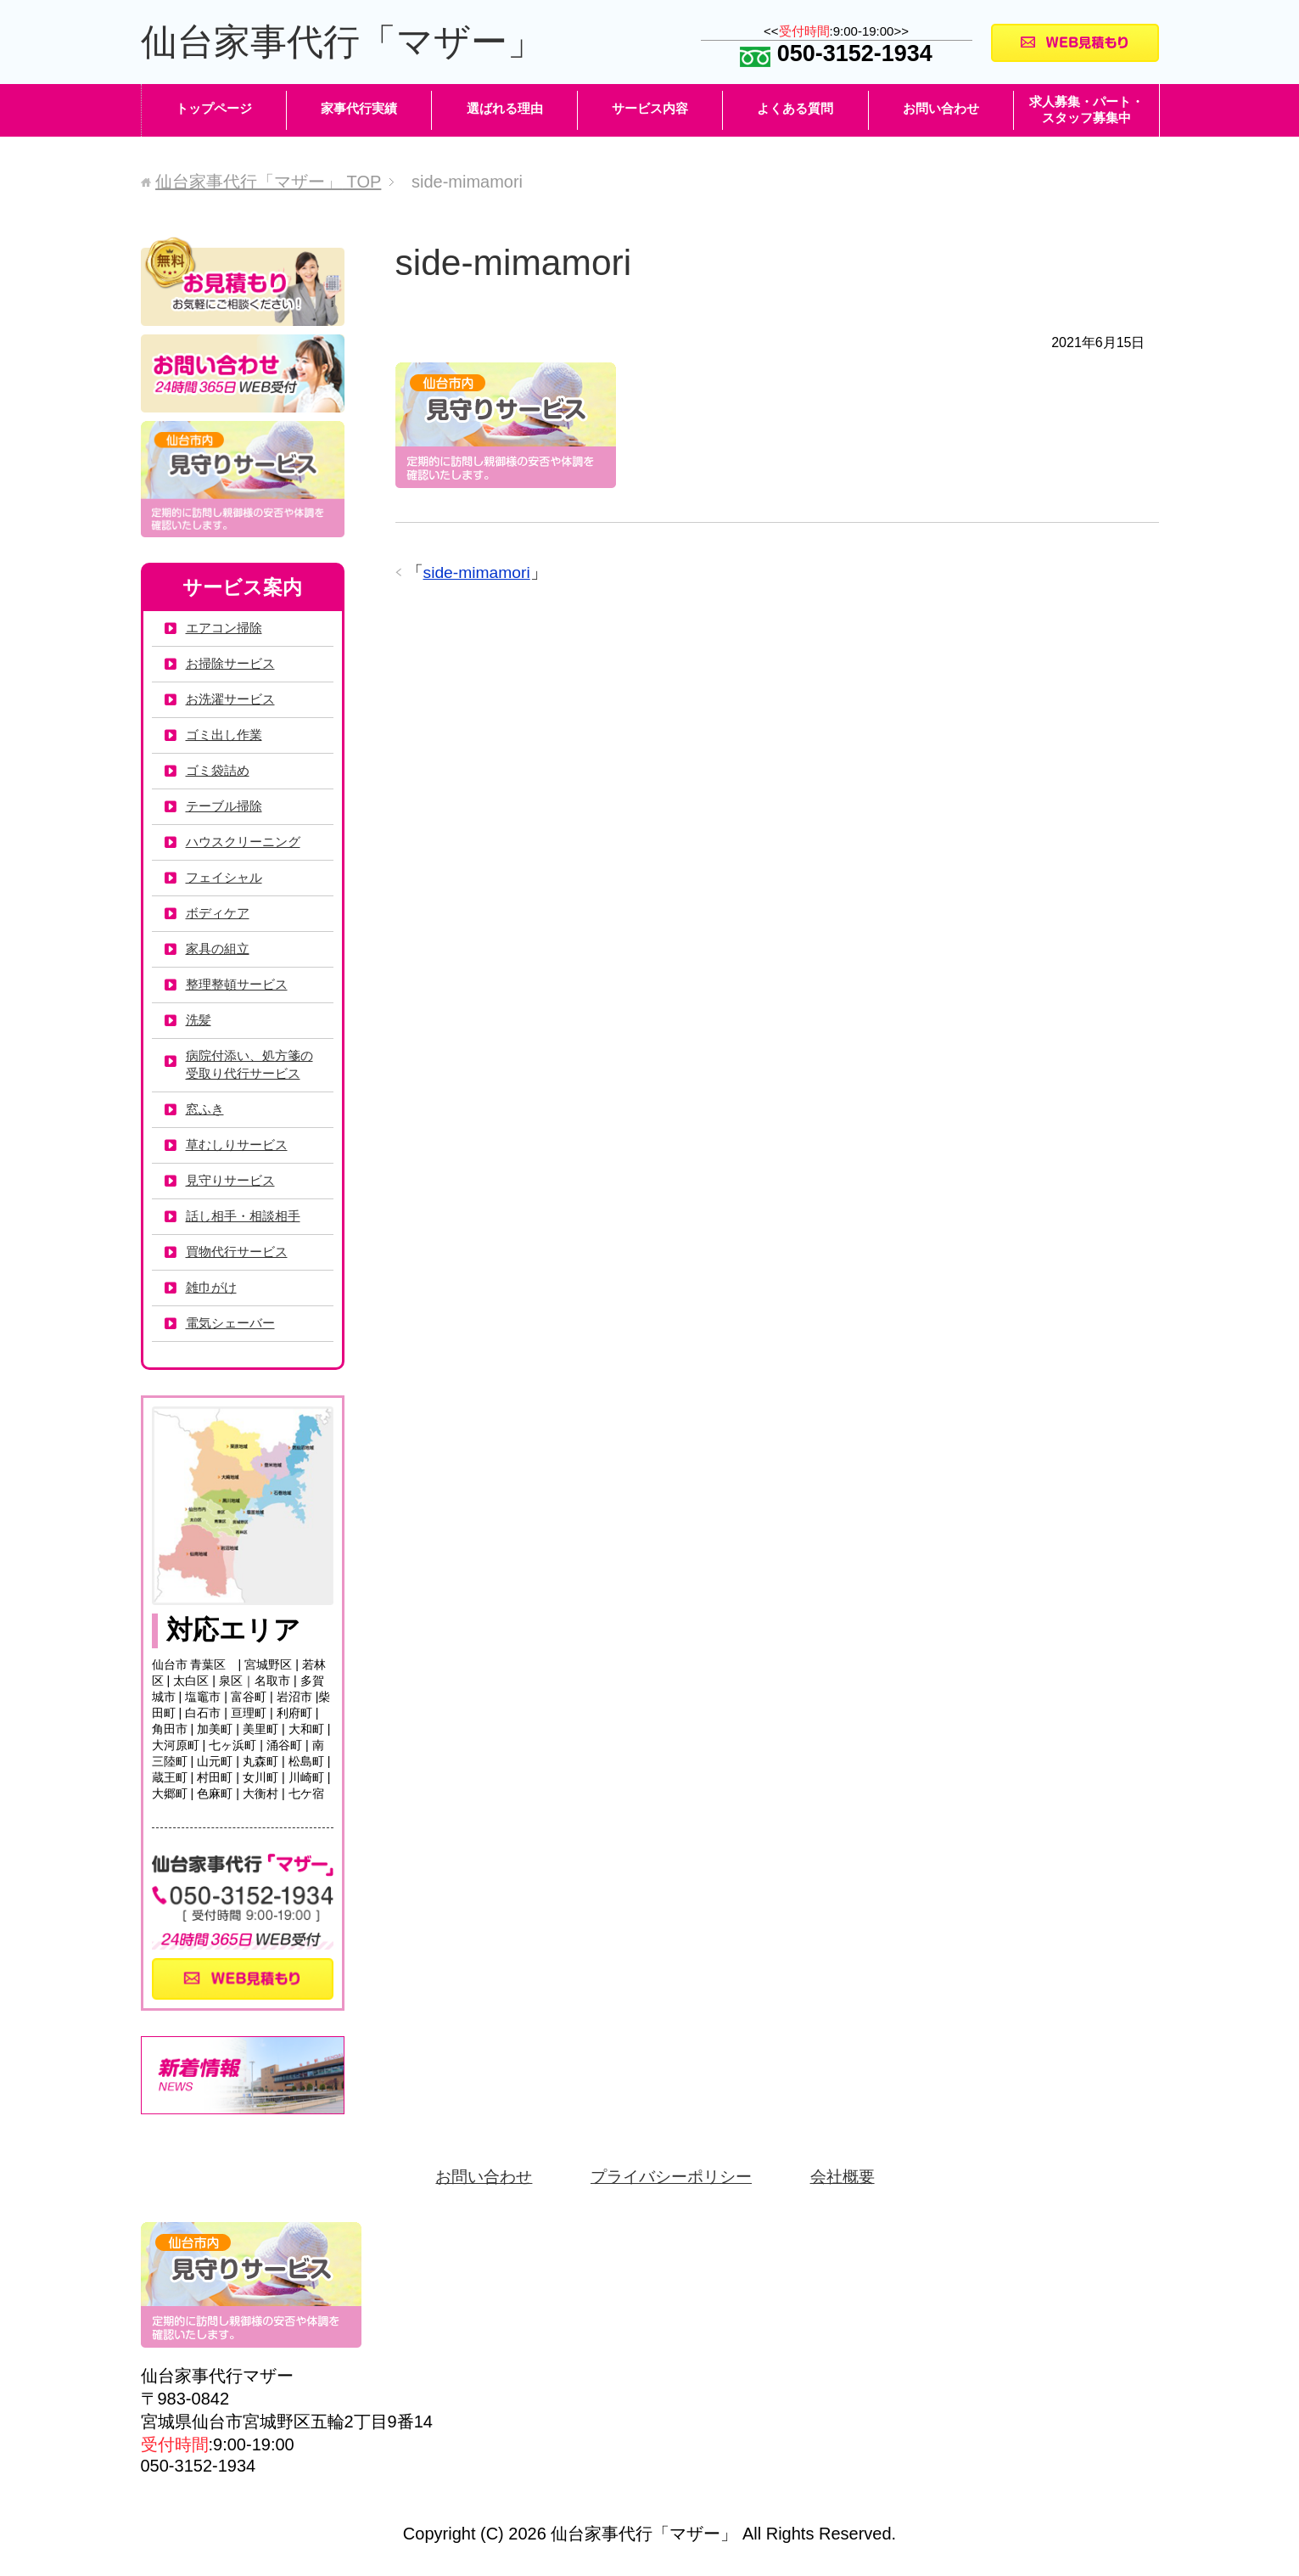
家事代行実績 (359, 109)
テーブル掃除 (226, 807)
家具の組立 (220, 949)
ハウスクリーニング (247, 842)
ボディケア (220, 913)
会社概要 (849, 2177)
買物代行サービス (240, 1252)
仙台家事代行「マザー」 (352, 42)
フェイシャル (226, 878)
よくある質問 (795, 109)
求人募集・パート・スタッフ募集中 (1086, 110)
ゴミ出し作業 (226, 735)
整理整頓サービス (240, 985)
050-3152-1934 (836, 54)
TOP (268, 182)
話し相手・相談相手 (247, 1216)
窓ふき (206, 1110)
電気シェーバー (233, 1323)
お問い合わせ (941, 109)
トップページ (214, 109)
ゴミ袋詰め (220, 771)
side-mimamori (479, 573)
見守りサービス (233, 1181)
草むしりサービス (240, 1145)
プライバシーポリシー (672, 2177)
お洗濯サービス (233, 700)
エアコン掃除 (226, 628)
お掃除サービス (233, 664)
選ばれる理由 (505, 109)
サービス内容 (650, 109)
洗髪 (199, 1020)
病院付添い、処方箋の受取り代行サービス (254, 1065)
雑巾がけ (213, 1288)
